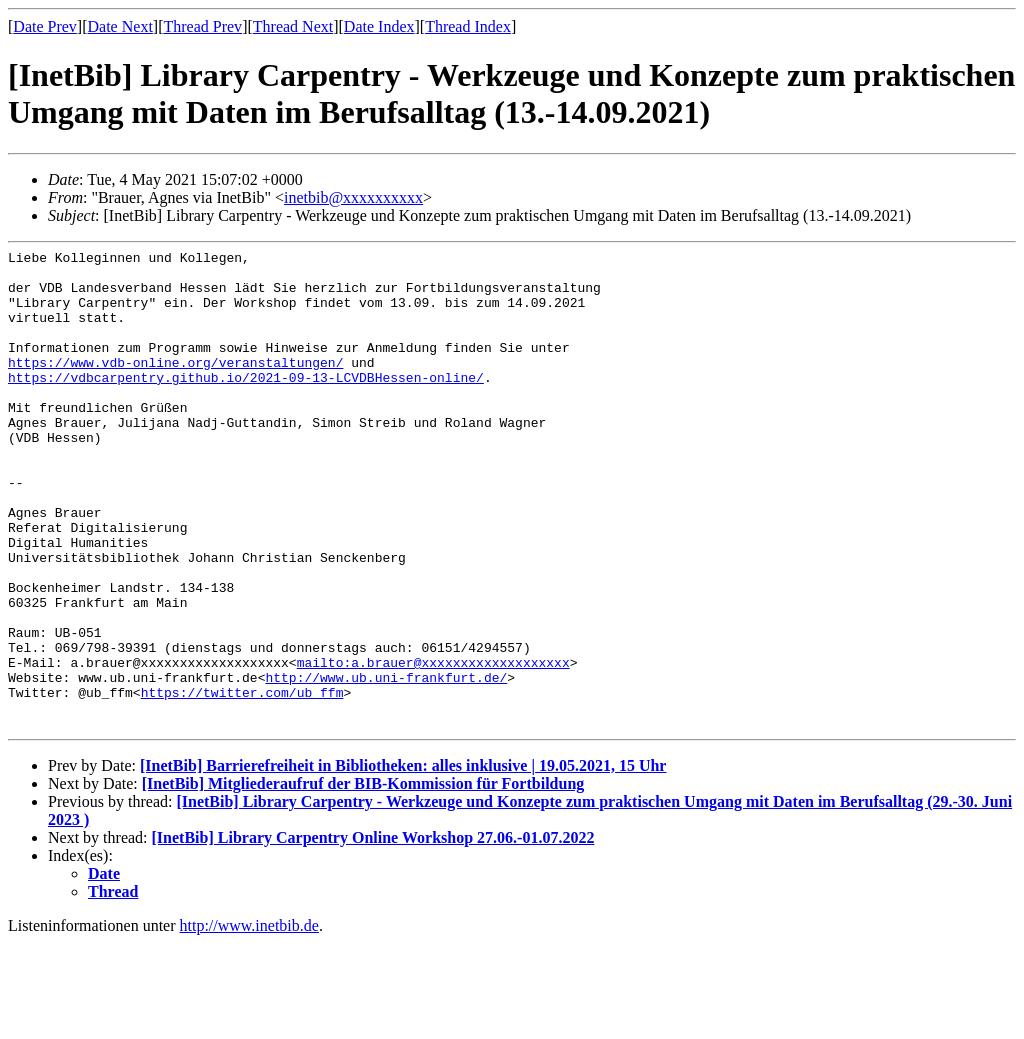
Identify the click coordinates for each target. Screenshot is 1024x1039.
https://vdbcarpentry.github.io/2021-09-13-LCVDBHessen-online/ (246, 404)
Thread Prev (202, 26)
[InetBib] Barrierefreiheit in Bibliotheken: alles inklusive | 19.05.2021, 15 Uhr (403, 861)
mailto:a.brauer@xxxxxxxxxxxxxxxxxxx (433, 746)
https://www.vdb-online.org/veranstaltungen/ (175, 386)
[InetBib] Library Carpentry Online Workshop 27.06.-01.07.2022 (373, 933)
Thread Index (468, 26)
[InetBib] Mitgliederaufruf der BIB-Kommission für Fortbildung (363, 879)
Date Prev (45, 26)
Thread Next (293, 26)
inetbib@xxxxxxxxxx (353, 197)
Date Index (379, 26)
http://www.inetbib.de (249, 1021)
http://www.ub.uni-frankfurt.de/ (386, 764)
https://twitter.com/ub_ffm (242, 782)
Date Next (120, 26)
